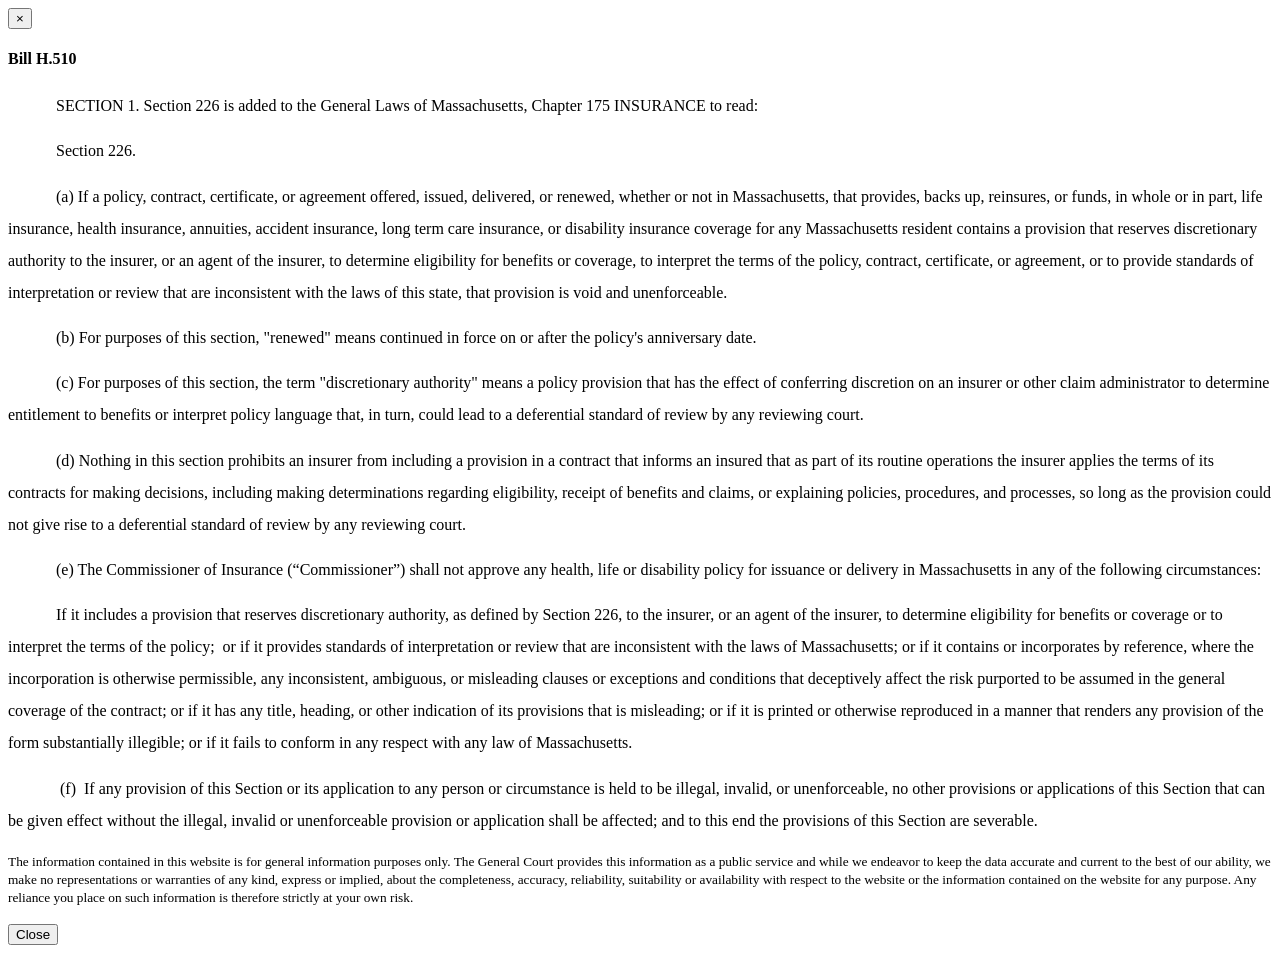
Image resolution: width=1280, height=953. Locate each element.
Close (33, 934)
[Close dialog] (20, 18)
